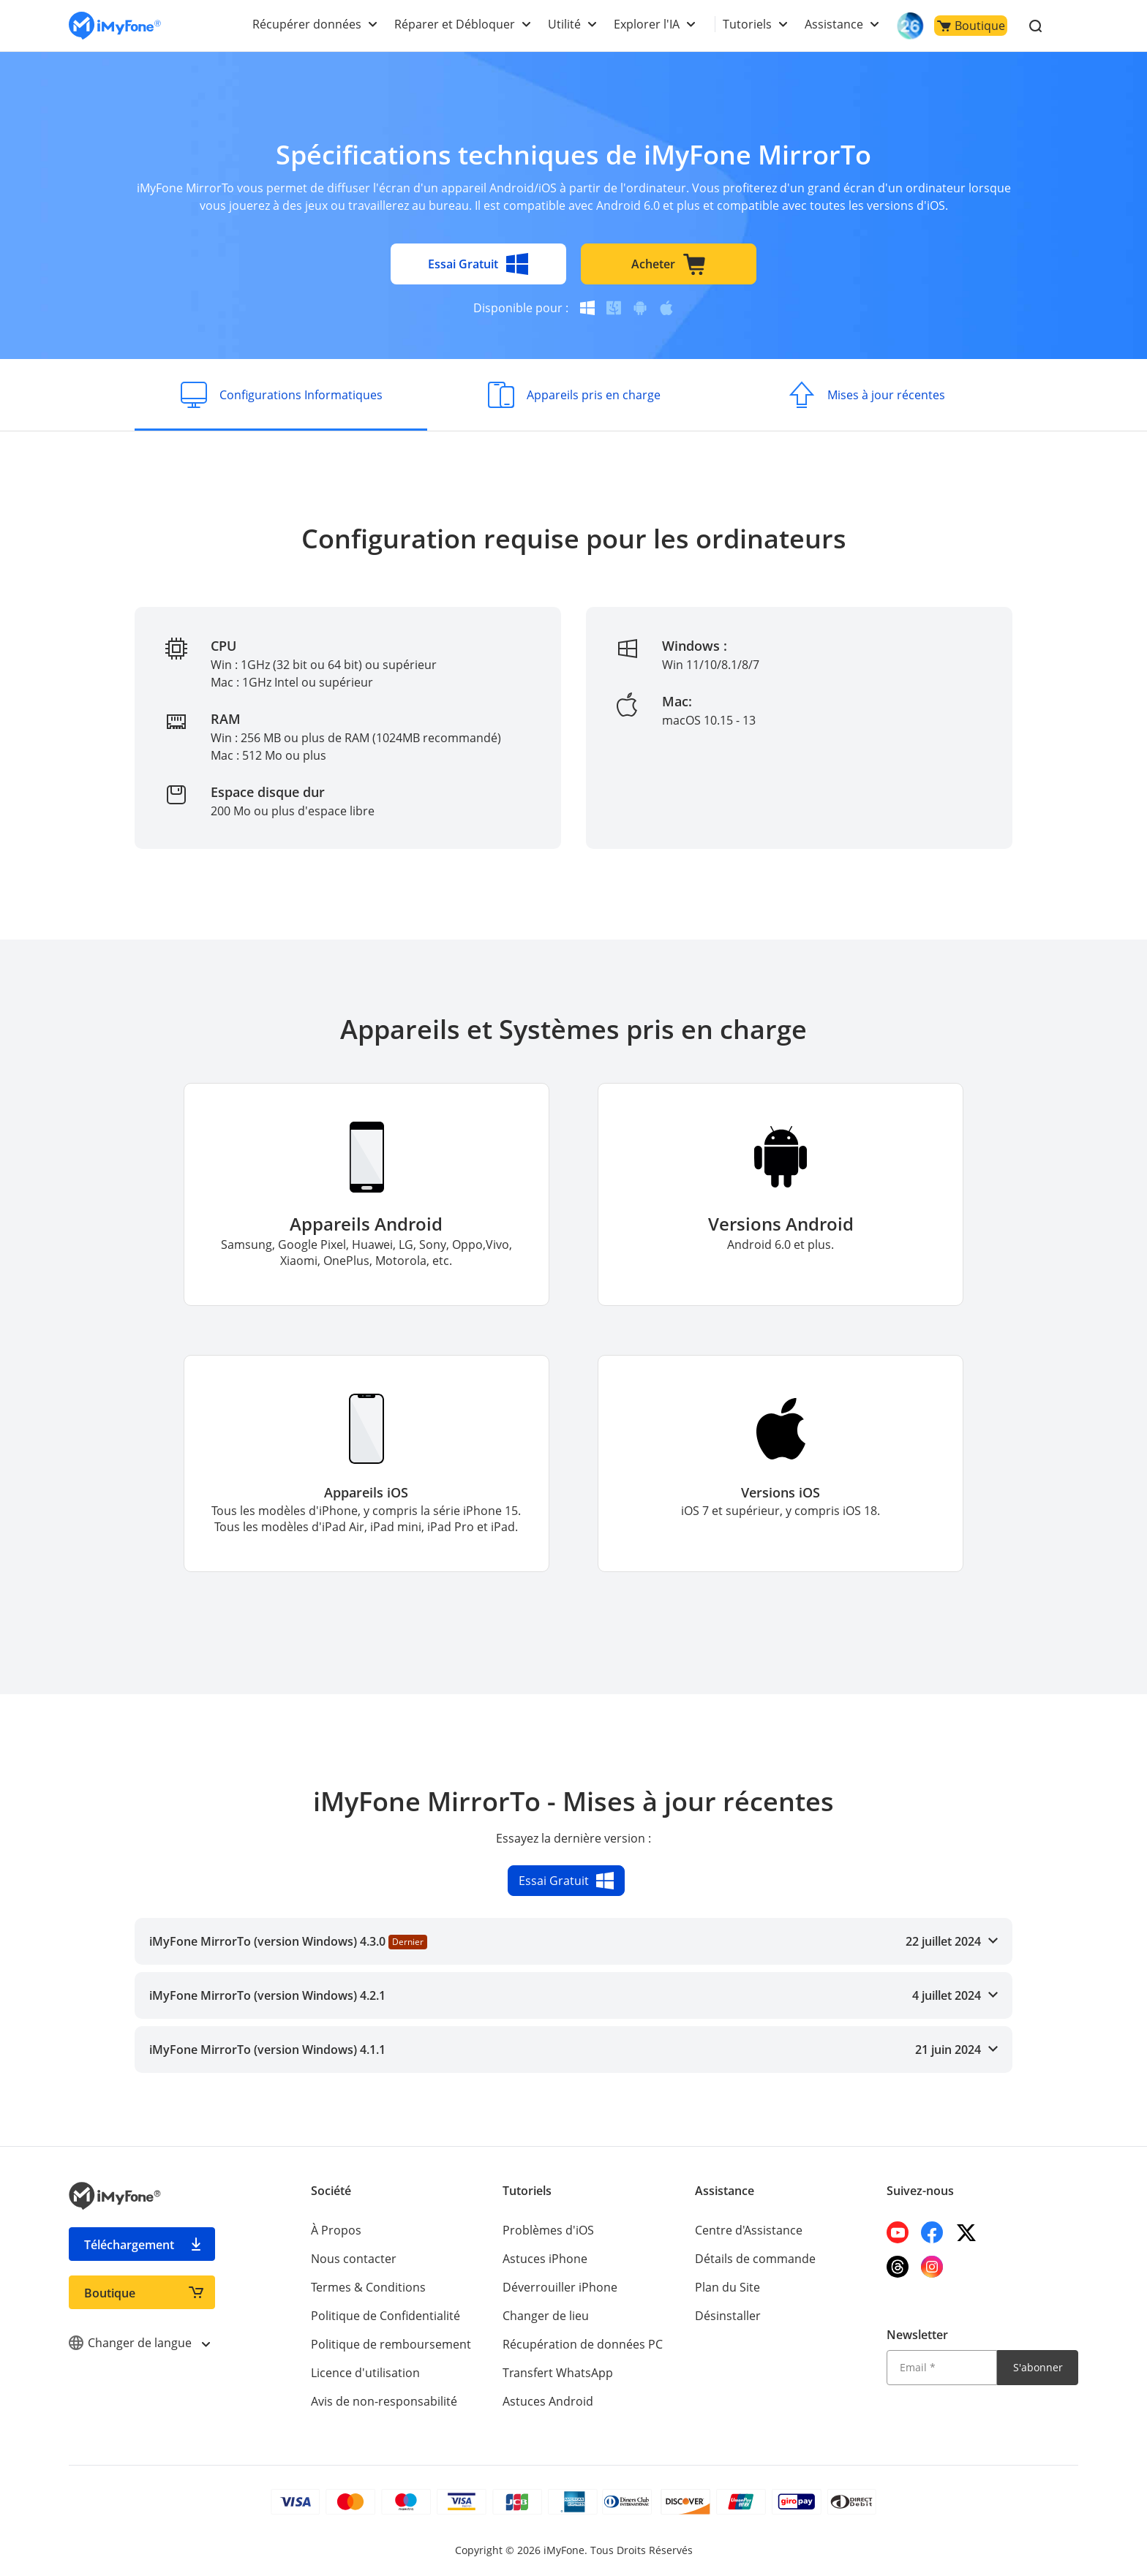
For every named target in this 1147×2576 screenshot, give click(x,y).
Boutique (971, 26)
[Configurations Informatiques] (281, 395)
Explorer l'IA (647, 24)
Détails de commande (755, 2259)
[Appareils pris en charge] (573, 395)
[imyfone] (115, 26)
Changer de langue (139, 2343)
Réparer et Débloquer (454, 24)
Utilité (564, 24)
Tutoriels (747, 24)
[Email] (942, 2367)
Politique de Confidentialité (385, 2316)
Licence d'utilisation (365, 2373)
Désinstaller (728, 2316)
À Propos (336, 2230)
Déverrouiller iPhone (560, 2287)
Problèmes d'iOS (548, 2230)
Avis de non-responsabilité (384, 2401)
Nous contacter (353, 2259)
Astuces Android (548, 2401)
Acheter (668, 264)
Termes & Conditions (368, 2287)
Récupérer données (306, 24)
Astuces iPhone (545, 2259)
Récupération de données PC (583, 2344)
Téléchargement (129, 2245)
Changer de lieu (546, 2316)
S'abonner (1038, 2367)
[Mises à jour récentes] (866, 395)
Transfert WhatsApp (558, 2373)
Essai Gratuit (478, 264)
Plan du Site (727, 2287)
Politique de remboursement (391, 2344)
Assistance (834, 24)
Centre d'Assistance (748, 2230)
